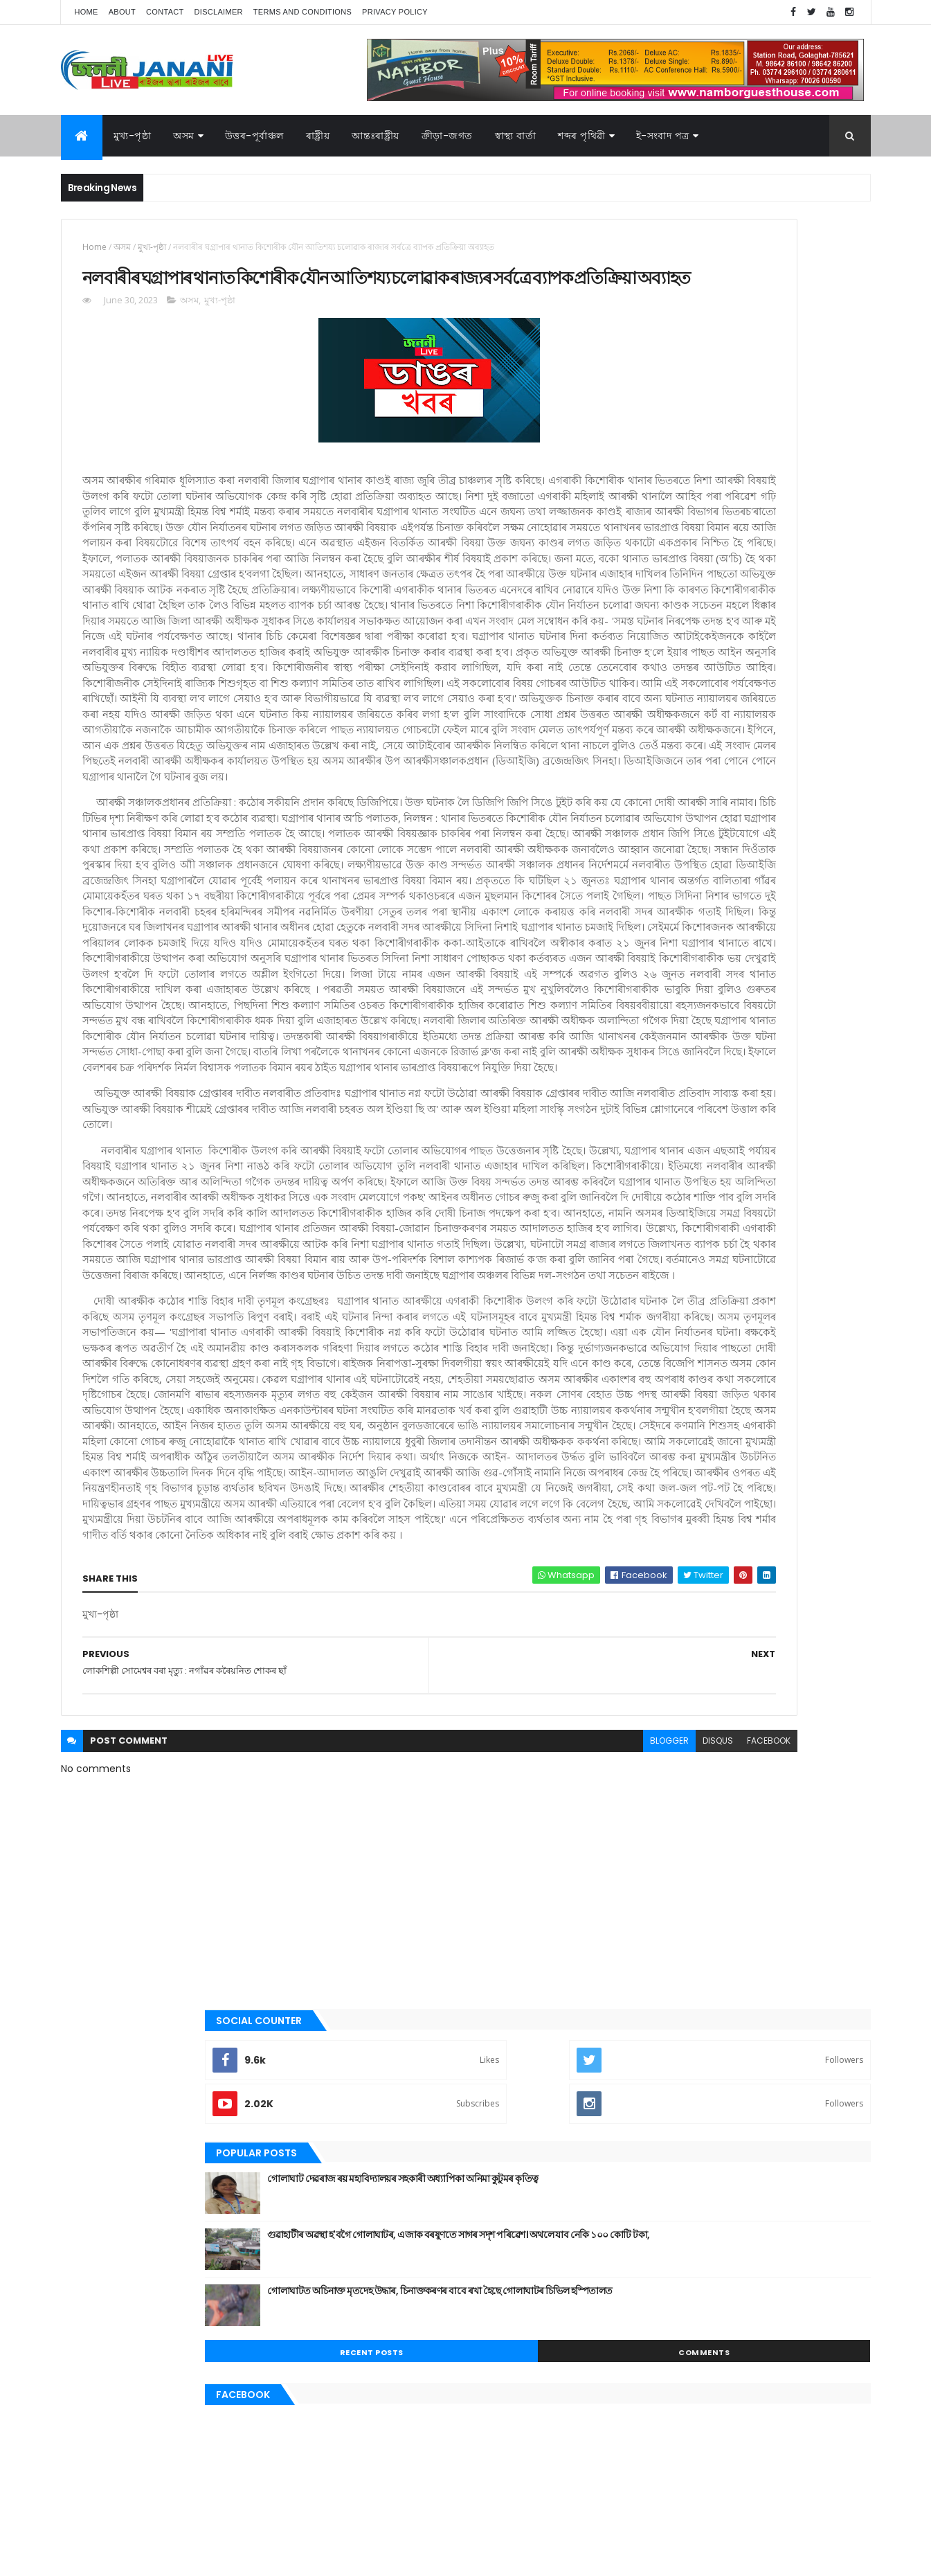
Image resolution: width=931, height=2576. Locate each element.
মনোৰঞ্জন (644, 1084)
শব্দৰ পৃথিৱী (582, 136)
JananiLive (134, 2545)
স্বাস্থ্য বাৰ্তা (515, 136)
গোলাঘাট (644, 990)
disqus (513, 2233)
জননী (639, 1014)
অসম (184, 136)
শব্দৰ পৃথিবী (647, 1178)
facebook (564, 2233)
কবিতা (639, 921)
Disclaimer (219, 12)
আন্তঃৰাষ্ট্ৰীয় (648, 850)
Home (86, 12)
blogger (464, 2233)
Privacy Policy (395, 12)
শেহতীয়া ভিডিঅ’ (655, 1201)
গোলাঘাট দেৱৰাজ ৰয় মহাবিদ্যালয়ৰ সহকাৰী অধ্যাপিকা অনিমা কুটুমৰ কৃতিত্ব (761, 395)
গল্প (635, 967)
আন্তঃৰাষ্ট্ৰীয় (375, 136)
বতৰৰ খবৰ (646, 1061)
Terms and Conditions (302, 12)
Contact (164, 12)
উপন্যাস (642, 897)
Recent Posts (682, 562)
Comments (807, 562)
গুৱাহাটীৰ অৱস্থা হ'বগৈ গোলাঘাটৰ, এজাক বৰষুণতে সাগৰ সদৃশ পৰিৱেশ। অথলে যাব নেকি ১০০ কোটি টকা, (776, 458)
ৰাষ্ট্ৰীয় (318, 136)
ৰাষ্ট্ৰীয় (638, 1155)
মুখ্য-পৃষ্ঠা (133, 136)
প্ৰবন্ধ (638, 1038)
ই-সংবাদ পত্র (662, 136)
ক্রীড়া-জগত (447, 136)
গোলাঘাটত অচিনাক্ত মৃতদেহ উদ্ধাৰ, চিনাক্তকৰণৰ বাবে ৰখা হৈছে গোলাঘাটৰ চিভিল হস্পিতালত (771, 507)
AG (91, 2559)
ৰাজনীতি (644, 1131)
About (122, 12)
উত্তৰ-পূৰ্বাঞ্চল (254, 136)
